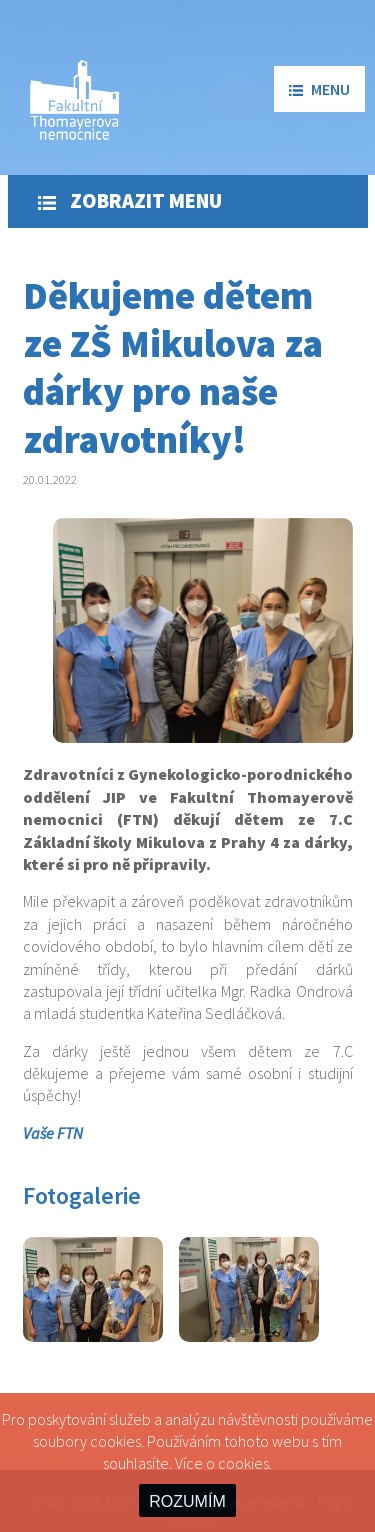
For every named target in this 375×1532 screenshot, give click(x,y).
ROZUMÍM (187, 1501)
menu (319, 89)
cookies (243, 1463)
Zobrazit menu (130, 201)
